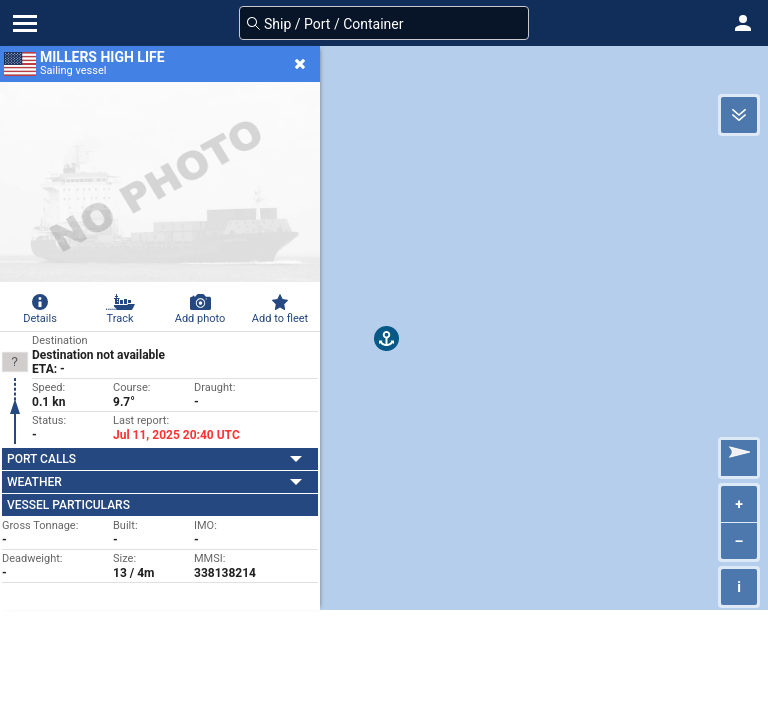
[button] (743, 23)
